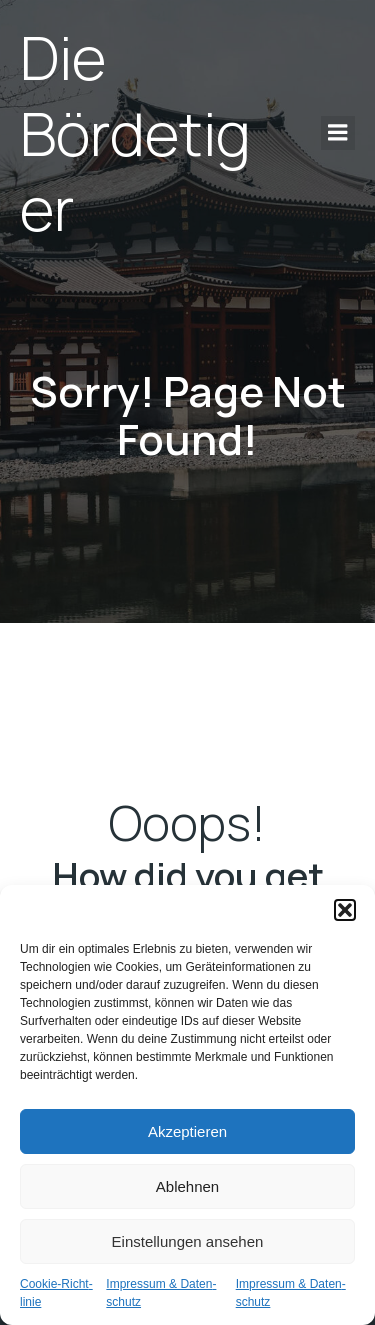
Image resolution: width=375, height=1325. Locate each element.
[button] (345, 910)
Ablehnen (187, 1186)
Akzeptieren (187, 1131)
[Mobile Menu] (338, 133)
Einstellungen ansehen (188, 1241)
